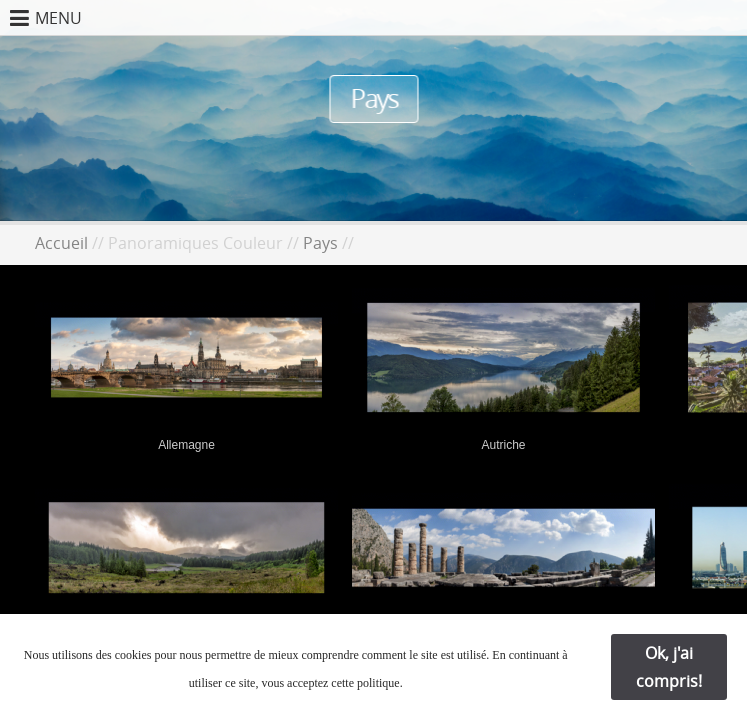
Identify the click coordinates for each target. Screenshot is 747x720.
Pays (320, 243)
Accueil (61, 243)
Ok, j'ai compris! (669, 667)
